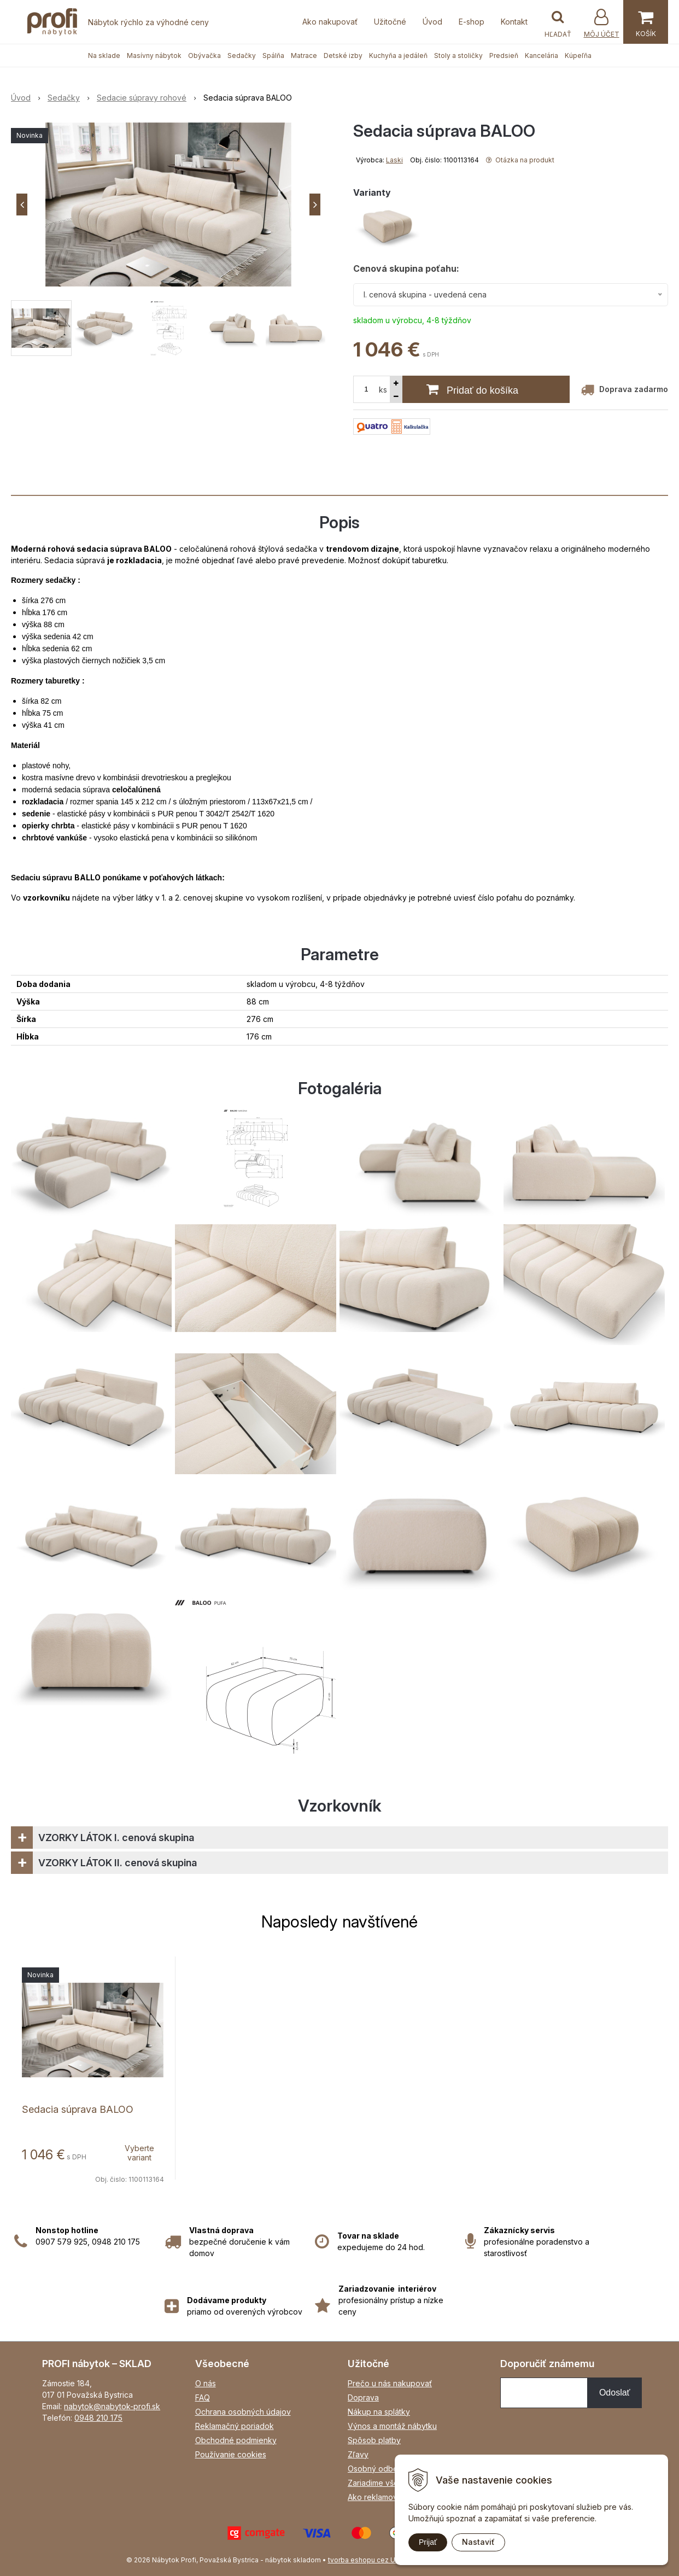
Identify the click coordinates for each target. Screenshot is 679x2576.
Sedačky (241, 55)
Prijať (428, 2542)
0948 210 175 (98, 2417)
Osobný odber (374, 2468)
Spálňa (273, 55)
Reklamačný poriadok (234, 2426)
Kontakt (514, 21)
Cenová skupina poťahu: (406, 268)
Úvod (432, 21)
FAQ (202, 2397)
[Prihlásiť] (601, 23)
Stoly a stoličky (458, 55)
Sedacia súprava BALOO (77, 2109)
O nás (205, 2383)
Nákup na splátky (379, 2411)
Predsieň (503, 55)
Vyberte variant (139, 2152)
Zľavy (358, 2454)
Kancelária (541, 55)
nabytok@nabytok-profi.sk (112, 2406)
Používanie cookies (230, 2454)
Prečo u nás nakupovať (390, 2383)
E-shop (471, 21)
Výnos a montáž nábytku (392, 2426)
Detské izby (343, 55)
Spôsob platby (374, 2440)
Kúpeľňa (578, 55)
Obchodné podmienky (236, 2440)
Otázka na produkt (520, 160)
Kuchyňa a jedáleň (398, 55)
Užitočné (390, 21)
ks (383, 389)
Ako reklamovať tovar (386, 2497)
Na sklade (104, 55)
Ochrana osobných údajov (243, 2411)
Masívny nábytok (154, 55)
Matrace (304, 55)
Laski (394, 160)
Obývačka (204, 55)
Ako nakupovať (330, 21)
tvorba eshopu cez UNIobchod (377, 2560)
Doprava (363, 2397)
